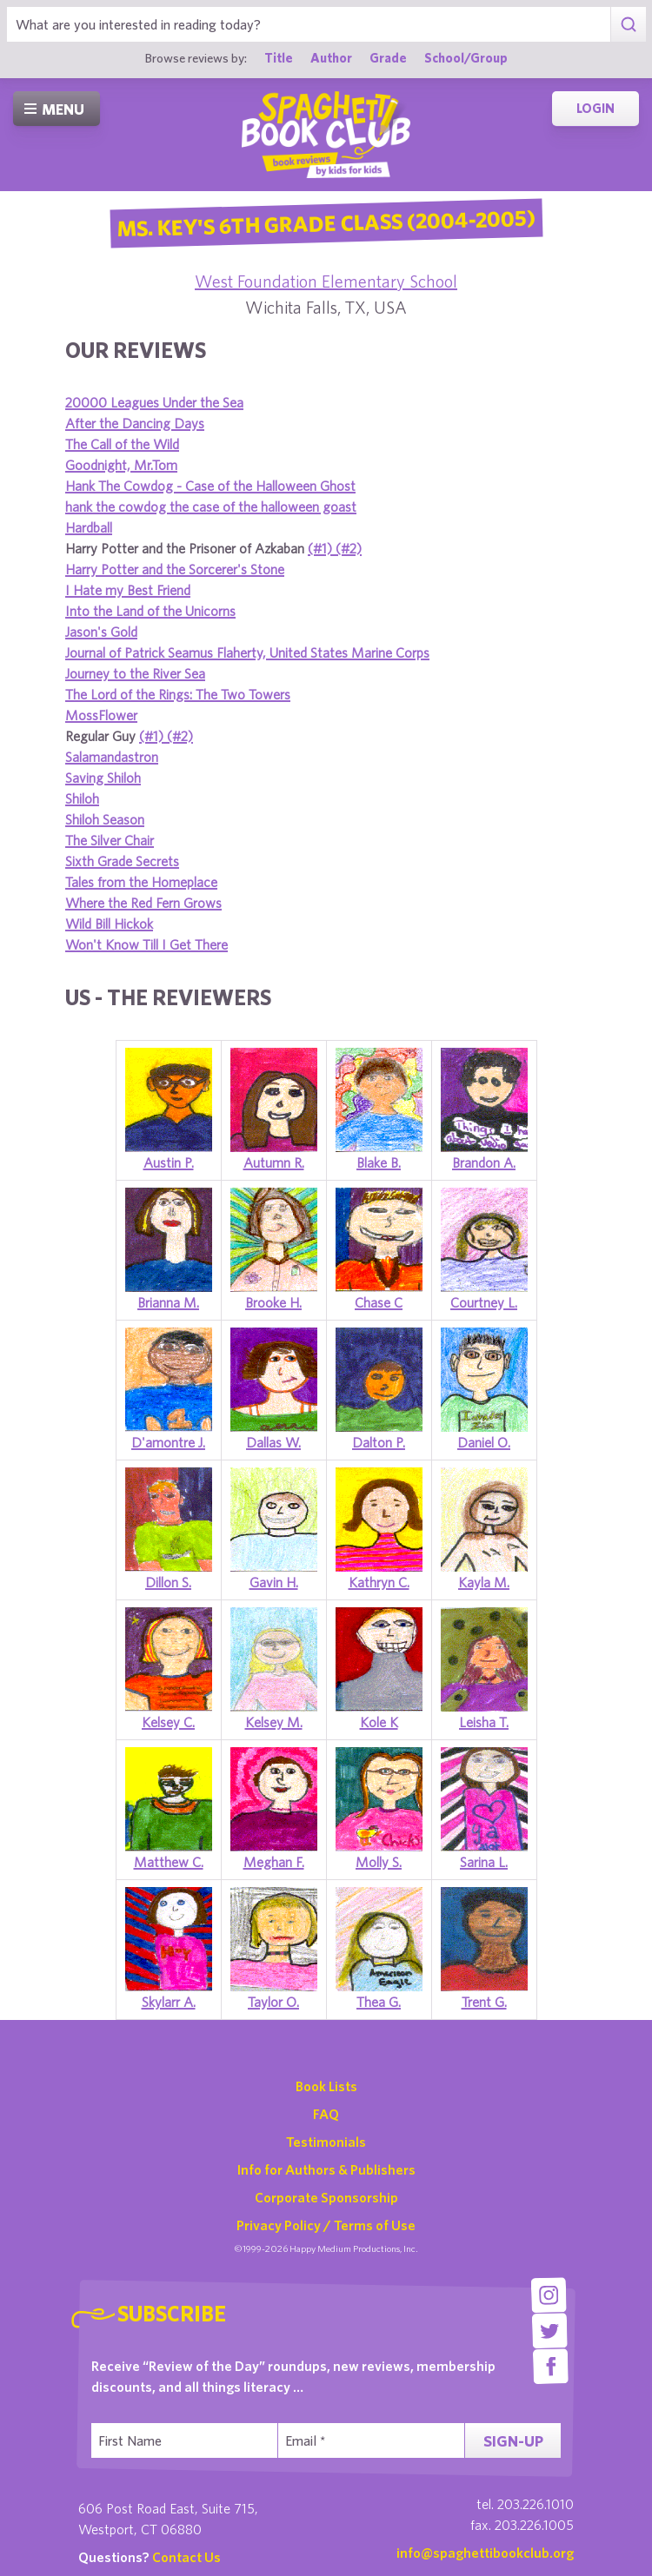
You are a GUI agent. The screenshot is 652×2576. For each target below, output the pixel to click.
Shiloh (82, 798)
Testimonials (326, 2141)
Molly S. (379, 1862)
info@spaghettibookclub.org (485, 2552)
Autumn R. (273, 1162)
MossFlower (101, 715)
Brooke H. (273, 1302)
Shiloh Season (104, 819)
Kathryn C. (379, 1582)
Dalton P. (378, 1442)
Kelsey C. (168, 1722)
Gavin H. (273, 1582)
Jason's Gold (101, 631)
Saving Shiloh (103, 777)
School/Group (466, 57)
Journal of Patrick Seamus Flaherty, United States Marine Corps (247, 652)
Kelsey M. (274, 1722)
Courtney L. (483, 1302)
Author (331, 57)
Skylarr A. (169, 2002)
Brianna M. (168, 1302)
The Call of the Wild (122, 444)
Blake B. (378, 1162)
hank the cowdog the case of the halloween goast (210, 506)
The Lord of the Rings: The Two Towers (177, 694)
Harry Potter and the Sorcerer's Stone (174, 569)
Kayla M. (483, 1582)
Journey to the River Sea (135, 673)
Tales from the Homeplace (141, 882)
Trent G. (484, 2002)
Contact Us (186, 2557)
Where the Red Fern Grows (143, 903)
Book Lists (326, 2086)
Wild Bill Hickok (109, 923)
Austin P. (168, 1162)
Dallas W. (273, 1442)
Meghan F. (273, 1862)
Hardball (88, 527)
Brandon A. (484, 1162)
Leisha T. (484, 1722)
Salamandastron (111, 757)
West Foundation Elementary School (326, 281)
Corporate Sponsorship (326, 2197)
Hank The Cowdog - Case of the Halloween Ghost (210, 485)
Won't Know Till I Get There (146, 944)
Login (595, 108)
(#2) (349, 548)
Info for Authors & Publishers (326, 2169)
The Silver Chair (109, 840)
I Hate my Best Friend (127, 590)
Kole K (379, 1722)
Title (278, 57)
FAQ (326, 2114)
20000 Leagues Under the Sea (154, 402)
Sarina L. (484, 1862)
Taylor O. (273, 2002)
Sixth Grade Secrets (122, 861)
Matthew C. (168, 1862)
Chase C (379, 1302)
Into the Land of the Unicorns (150, 611)
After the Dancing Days (134, 423)
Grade (388, 57)
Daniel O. (483, 1442)
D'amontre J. (168, 1442)
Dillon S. (168, 1582)
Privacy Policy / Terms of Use (326, 2225)
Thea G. (378, 2002)
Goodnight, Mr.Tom (121, 465)
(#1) (322, 548)
